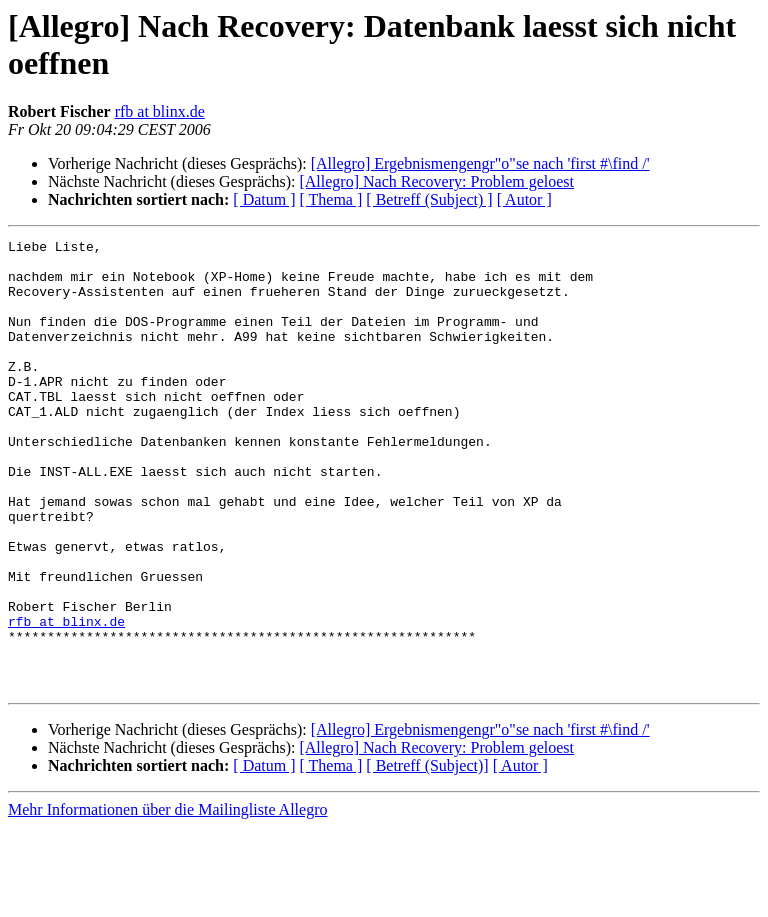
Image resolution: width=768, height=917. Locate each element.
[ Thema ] (331, 199)
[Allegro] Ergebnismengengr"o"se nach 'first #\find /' (480, 163)
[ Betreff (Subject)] (427, 855)
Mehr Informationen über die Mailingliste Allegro (167, 899)
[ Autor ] (524, 199)
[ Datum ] (264, 199)
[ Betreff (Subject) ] (429, 199)
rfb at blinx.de (160, 111)
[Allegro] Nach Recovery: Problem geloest (436, 181)
